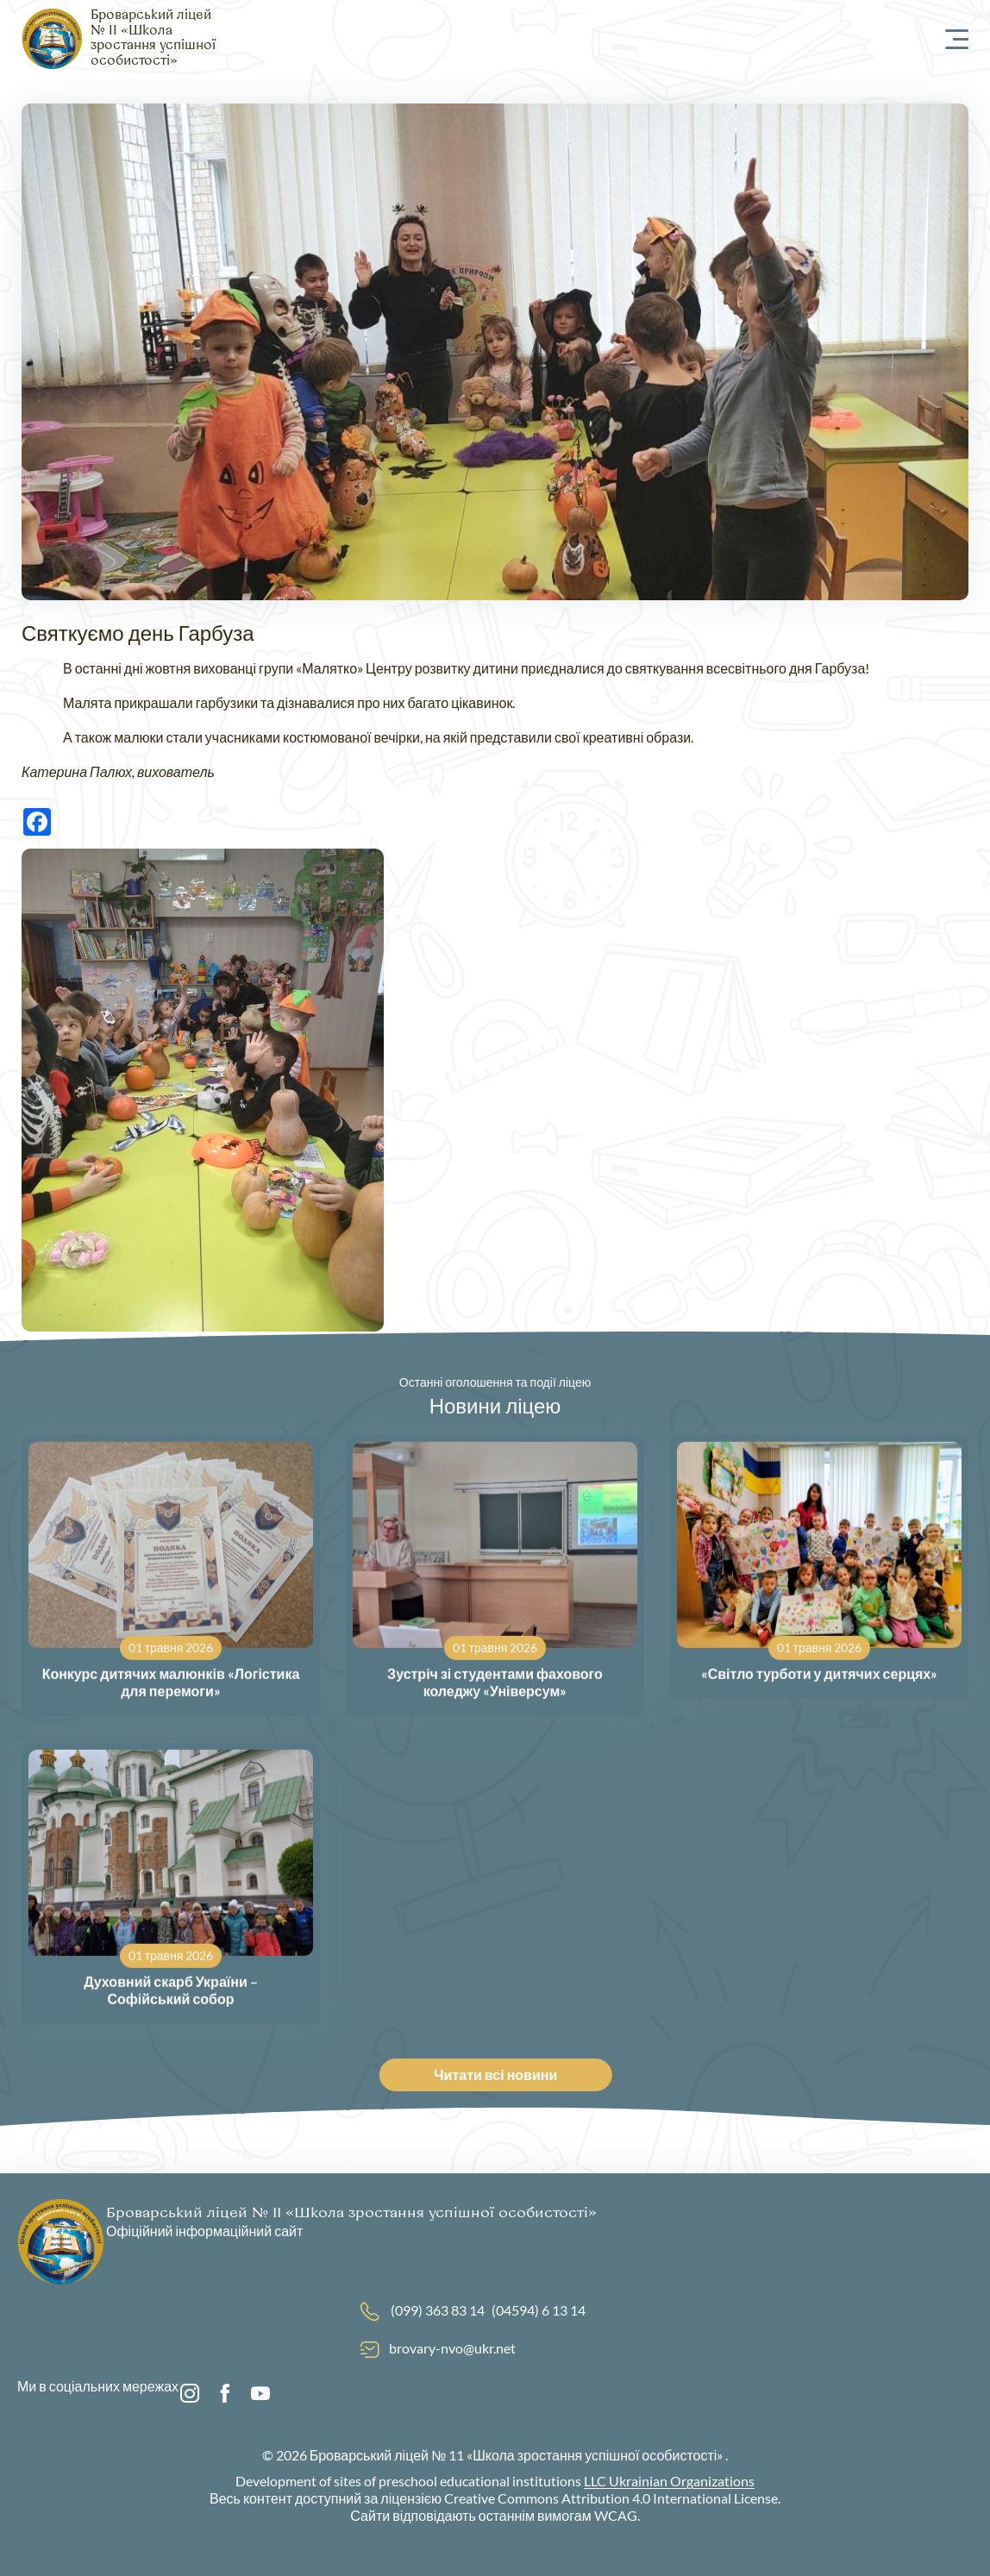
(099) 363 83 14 (438, 2310)
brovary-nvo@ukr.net (452, 2348)
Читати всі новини (507, 2074)
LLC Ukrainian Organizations (669, 2481)
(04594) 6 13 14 (539, 2310)
